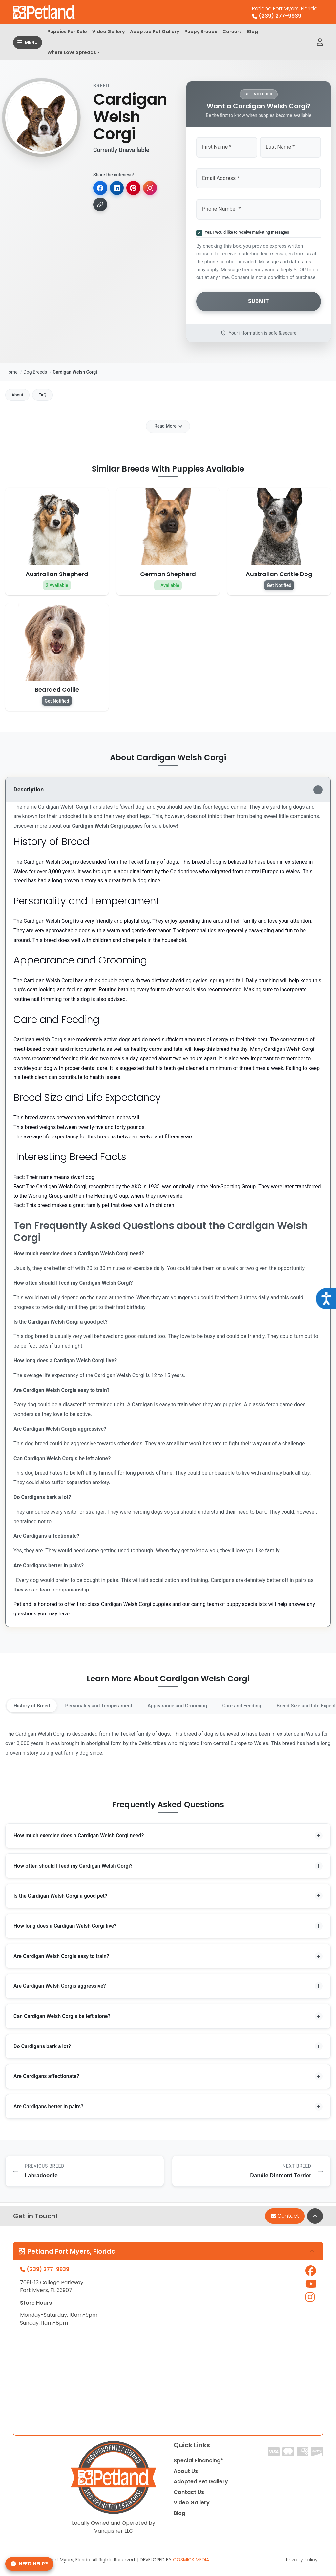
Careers (232, 31)
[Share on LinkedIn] (117, 188)
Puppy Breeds (200, 31)
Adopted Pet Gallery (154, 31)
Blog (252, 31)
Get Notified (279, 583)
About (19, 391)
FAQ (49, 391)
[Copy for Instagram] (151, 188)
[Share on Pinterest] (134, 188)
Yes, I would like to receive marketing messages (246, 229)
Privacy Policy (302, 2561)
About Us (186, 2473)
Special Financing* (198, 2462)
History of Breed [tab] (33, 1703)
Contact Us (189, 2494)
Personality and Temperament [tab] (105, 1703)
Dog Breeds (35, 368)
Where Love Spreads (71, 52)
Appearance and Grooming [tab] (188, 1703)
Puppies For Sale (67, 31)
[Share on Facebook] (100, 188)
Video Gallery (108, 31)
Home (11, 368)
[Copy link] (100, 205)
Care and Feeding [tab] (257, 1703)
